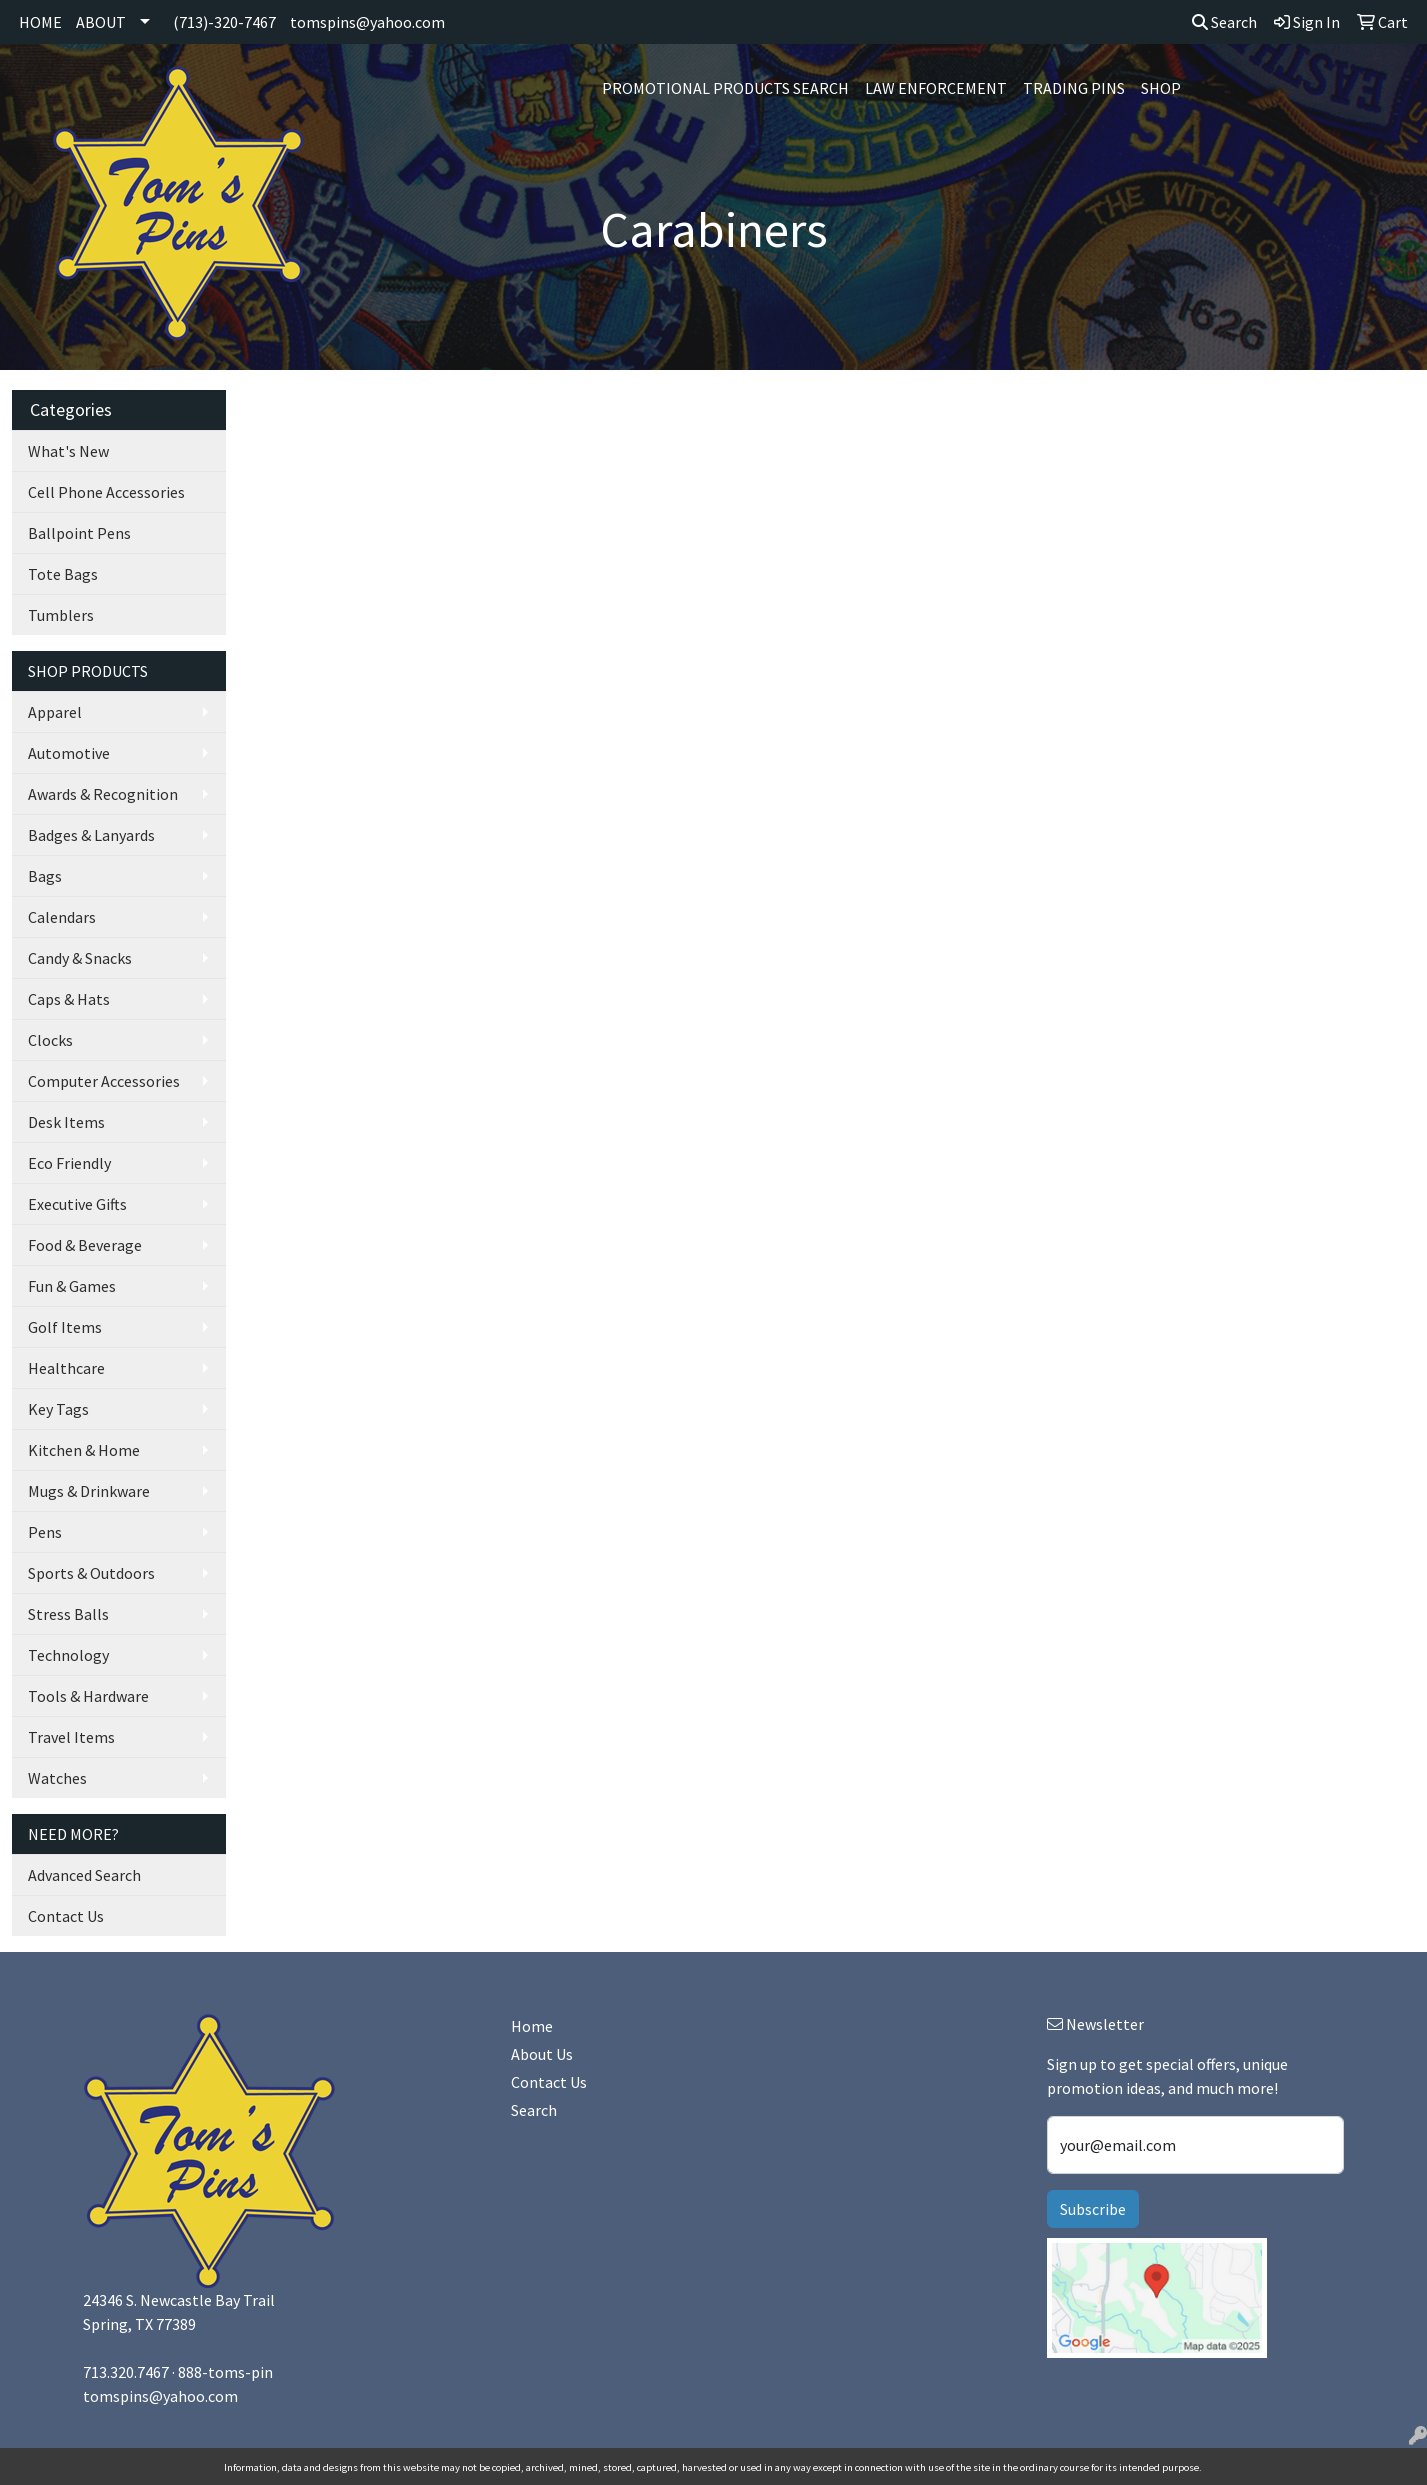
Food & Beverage (85, 1245)
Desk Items (66, 1122)
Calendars (62, 917)
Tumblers (61, 615)
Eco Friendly (69, 1163)
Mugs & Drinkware (89, 1491)
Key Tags (58, 1409)
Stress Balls (68, 1614)
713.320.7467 (126, 2372)
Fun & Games (72, 1286)
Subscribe (1093, 2209)
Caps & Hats (69, 999)
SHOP (1161, 88)
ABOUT (101, 22)
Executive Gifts (77, 1204)
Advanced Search (84, 1875)
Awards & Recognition (103, 794)
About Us (542, 2054)
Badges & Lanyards (91, 835)
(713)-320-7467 (224, 22)
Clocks (50, 1040)
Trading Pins (1074, 88)
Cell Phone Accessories (106, 492)
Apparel (55, 712)
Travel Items (71, 1737)
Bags (45, 876)
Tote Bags (63, 574)
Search (1224, 22)
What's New (68, 451)
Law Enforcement (936, 88)
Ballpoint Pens (79, 533)
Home (532, 2026)
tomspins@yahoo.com (367, 22)
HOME (40, 22)
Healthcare (66, 1368)
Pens (45, 1532)
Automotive (69, 753)
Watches (57, 1778)
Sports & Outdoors (91, 1573)
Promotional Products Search (725, 88)
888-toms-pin (225, 2372)
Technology (68, 1655)
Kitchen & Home (84, 1450)
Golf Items (65, 1327)
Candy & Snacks (80, 958)
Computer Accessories (104, 1081)
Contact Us (66, 1916)
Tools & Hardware (88, 1696)
